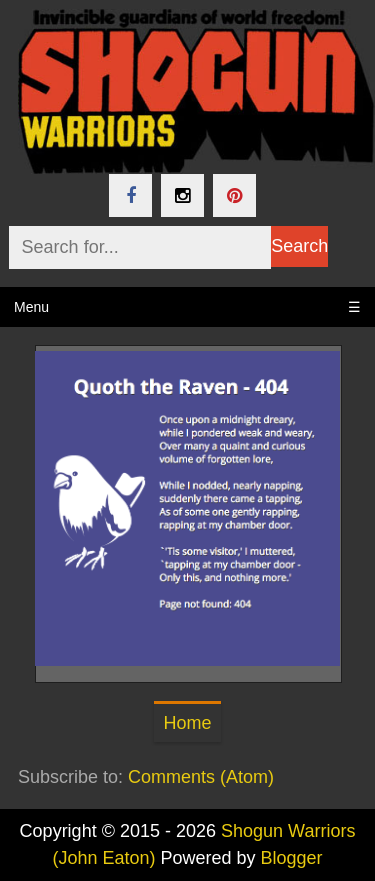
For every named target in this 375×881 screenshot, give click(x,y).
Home (187, 723)
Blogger (292, 858)
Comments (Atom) (201, 777)
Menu (187, 307)
